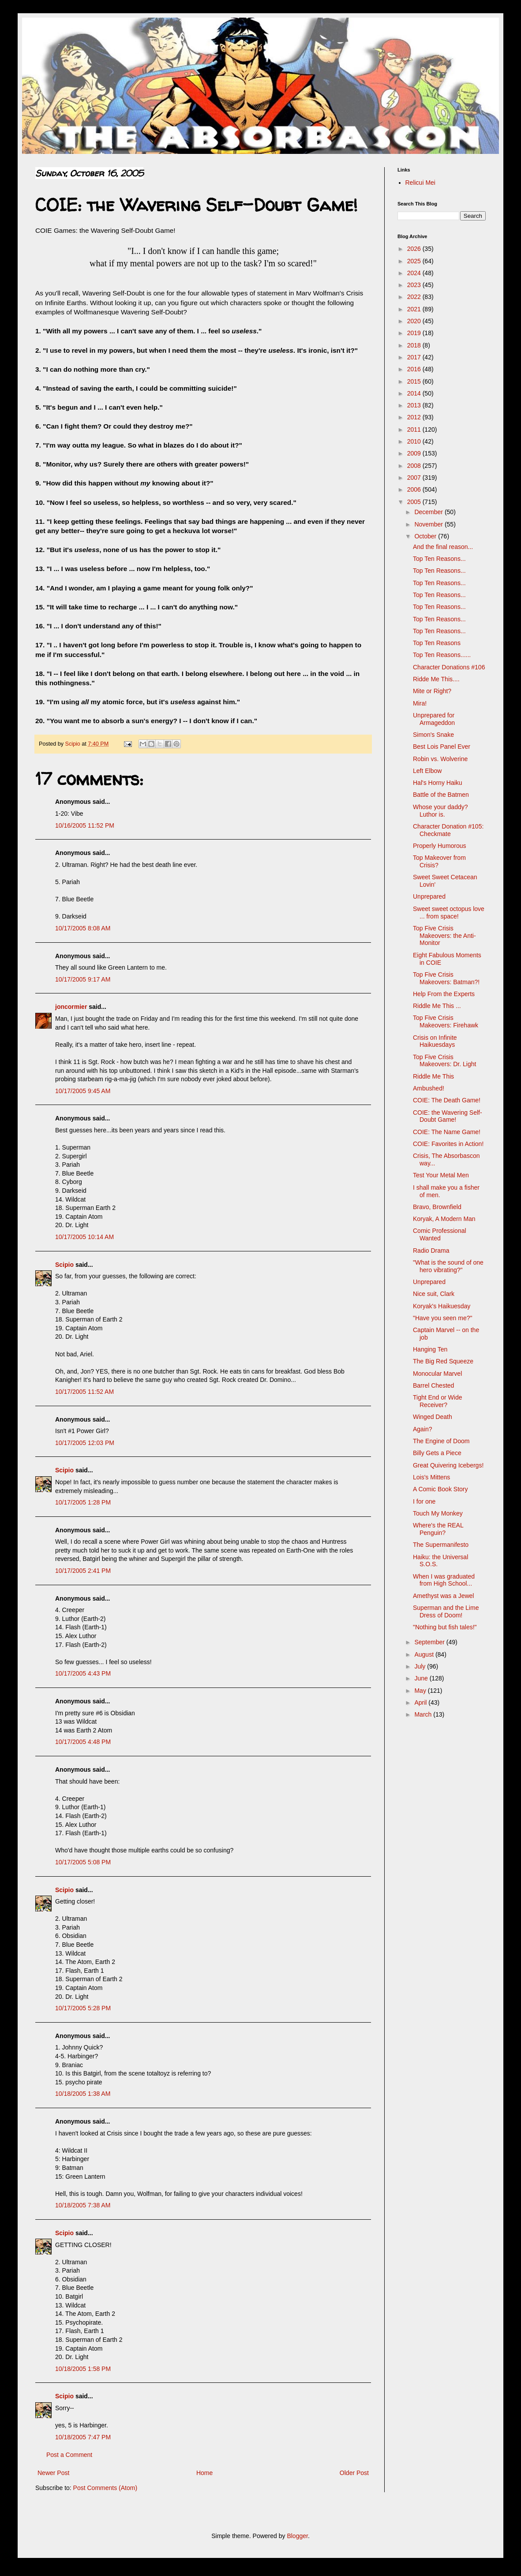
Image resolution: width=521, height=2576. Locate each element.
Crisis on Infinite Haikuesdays (435, 1041)
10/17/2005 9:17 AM (82, 979)
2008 (415, 465)
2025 (415, 261)
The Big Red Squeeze (443, 1361)
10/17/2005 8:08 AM (82, 928)
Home (204, 2472)
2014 (415, 393)
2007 (415, 477)
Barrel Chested (433, 1385)
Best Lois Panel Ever (441, 746)
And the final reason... (443, 546)
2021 (415, 309)
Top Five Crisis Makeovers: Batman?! (446, 978)
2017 (415, 357)
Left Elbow (427, 770)
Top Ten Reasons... (439, 558)
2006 (415, 489)
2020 (415, 321)
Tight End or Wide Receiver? (437, 1401)
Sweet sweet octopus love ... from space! (448, 912)
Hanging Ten (430, 1349)
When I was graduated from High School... (444, 1580)
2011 (415, 429)
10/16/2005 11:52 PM (84, 825)
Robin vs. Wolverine (440, 758)
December (429, 511)
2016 (415, 369)
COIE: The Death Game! (446, 1100)
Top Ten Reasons (437, 642)
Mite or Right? (432, 690)
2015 (415, 381)
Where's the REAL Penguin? (438, 1529)
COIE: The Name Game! (446, 1131)
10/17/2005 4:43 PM (83, 1673)
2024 (415, 272)
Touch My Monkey (438, 1513)
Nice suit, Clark (433, 1293)
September (430, 1642)
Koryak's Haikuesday (441, 1306)
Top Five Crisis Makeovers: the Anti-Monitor (444, 936)
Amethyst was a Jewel (443, 1595)
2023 (415, 284)
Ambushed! (428, 1088)
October (426, 536)
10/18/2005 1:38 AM (82, 2093)
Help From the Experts (444, 993)
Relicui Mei (420, 182)
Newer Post (53, 2472)
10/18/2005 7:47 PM (83, 2437)
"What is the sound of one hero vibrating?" (448, 1266)
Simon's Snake (433, 734)
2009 (415, 453)
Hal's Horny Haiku (437, 782)
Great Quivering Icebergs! (448, 1465)
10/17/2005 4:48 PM (83, 1741)
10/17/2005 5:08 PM (83, 1862)
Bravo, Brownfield (437, 1206)
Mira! (420, 703)
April (421, 1702)
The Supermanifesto (441, 1544)
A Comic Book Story (440, 1489)
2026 (415, 248)
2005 (415, 501)
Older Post (354, 2472)
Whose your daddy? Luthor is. (440, 810)
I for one (424, 1501)
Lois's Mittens (431, 1477)
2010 (415, 441)
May (420, 1690)
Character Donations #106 (449, 667)
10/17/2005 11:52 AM (84, 1391)
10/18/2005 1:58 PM (83, 2368)
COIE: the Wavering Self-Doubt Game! (447, 1116)
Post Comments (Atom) (105, 2487)
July (420, 1666)
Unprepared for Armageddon (434, 719)
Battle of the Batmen (441, 794)
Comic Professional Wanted (439, 1234)
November (429, 524)
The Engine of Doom (441, 1441)
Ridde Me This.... (436, 679)
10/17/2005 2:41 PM (83, 1570)
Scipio (64, 1264)
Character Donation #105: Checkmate (448, 830)
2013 (415, 405)
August (424, 1654)
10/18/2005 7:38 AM (82, 2205)
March (423, 1714)
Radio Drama (431, 1250)
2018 (415, 345)
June (421, 1678)
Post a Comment (69, 2454)
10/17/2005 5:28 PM (83, 2008)
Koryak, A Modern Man (444, 1218)
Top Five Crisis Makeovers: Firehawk (445, 1021)
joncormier (71, 1006)
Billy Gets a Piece (437, 1452)
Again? (422, 1429)
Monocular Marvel (437, 1373)
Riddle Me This (433, 1076)
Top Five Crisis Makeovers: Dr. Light (444, 1060)
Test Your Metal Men (441, 1175)
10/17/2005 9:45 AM (82, 1090)
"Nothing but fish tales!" (445, 1627)
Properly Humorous (439, 845)
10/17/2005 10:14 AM (84, 1236)
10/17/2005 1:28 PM (83, 1502)
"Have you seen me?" (442, 1318)
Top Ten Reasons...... (442, 654)
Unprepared (429, 896)
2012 (415, 417)
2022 (415, 296)
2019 (415, 332)
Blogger (297, 2535)
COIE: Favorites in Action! (448, 1143)
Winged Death (432, 1416)
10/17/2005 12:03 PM (84, 1442)
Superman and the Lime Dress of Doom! (446, 1611)
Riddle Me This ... (437, 1005)
